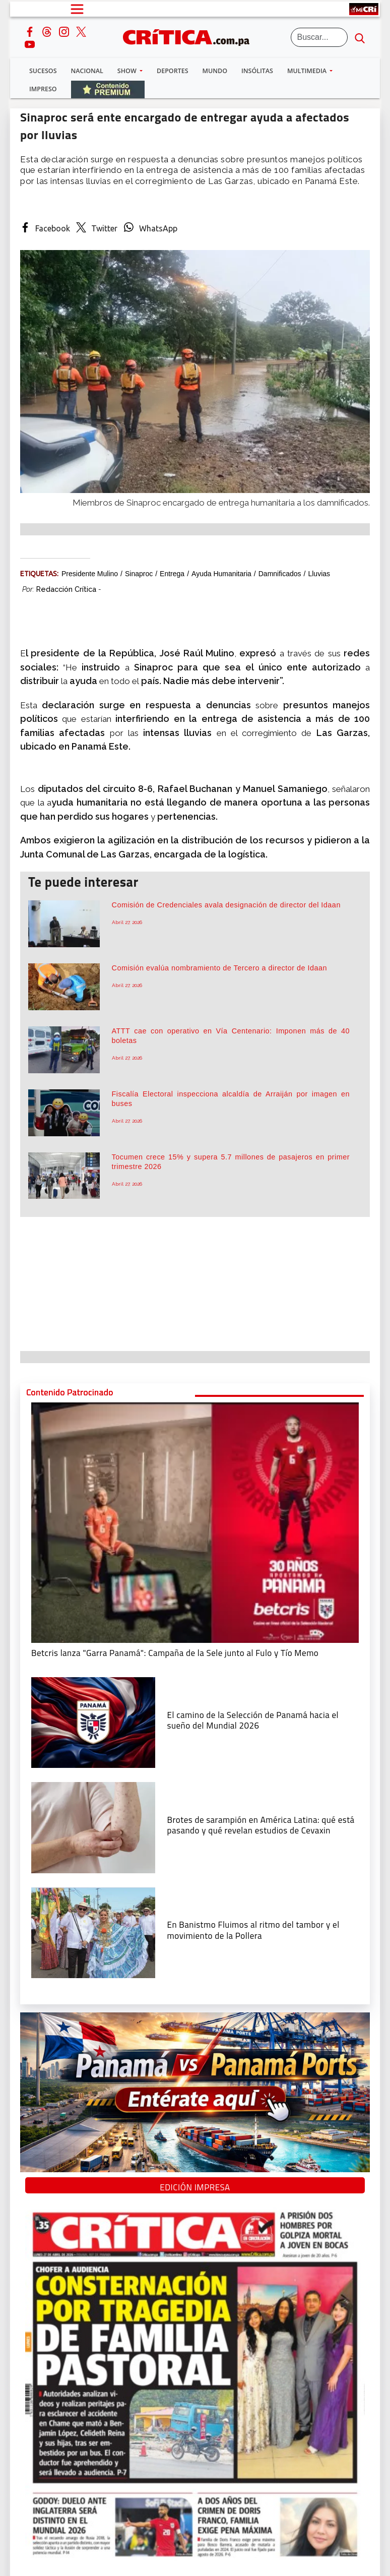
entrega (172, 574)
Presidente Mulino (89, 574)
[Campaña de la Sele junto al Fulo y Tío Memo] (195, 1521)
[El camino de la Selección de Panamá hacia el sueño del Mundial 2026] (93, 1721)
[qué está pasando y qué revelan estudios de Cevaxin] (93, 1826)
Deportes (172, 71)
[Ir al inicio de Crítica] (190, 36)
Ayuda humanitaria (221, 574)
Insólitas (257, 71)
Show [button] (127, 71)
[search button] (360, 37)
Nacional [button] (87, 71)
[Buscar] (319, 37)
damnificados (279, 574)
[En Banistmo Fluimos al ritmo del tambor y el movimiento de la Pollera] (93, 1931)
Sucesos (43, 71)
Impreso (43, 89)
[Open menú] (77, 9)
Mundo (215, 71)
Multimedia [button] (307, 71)
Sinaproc (139, 574)
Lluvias (319, 574)
